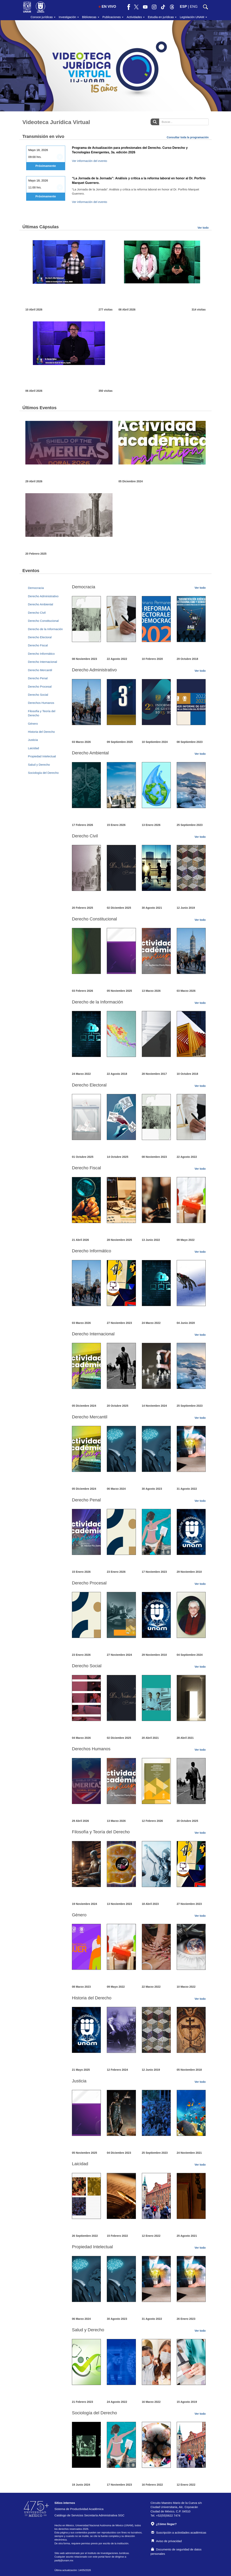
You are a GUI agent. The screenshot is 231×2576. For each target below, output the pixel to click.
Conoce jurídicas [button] (43, 17)
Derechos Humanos (41, 702)
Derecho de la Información (45, 629)
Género (33, 723)
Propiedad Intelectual (42, 756)
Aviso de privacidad (166, 2541)
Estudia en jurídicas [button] (162, 17)
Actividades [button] (136, 17)
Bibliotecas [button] (90, 17)
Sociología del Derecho (43, 772)
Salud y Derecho (39, 764)
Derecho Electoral (40, 637)
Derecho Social (38, 694)
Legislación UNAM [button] (193, 17)
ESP (183, 7)
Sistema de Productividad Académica (79, 2509)
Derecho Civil (37, 612)
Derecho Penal (38, 678)
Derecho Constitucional (43, 620)
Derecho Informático (41, 653)
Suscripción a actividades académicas (178, 2532)
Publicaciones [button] (113, 17)
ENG (194, 7)
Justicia (33, 739)
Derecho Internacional (42, 661)
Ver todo (203, 227)
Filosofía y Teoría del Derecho (41, 713)
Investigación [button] (69, 17)
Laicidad (33, 748)
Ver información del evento (89, 160)
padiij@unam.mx (63, 2560)
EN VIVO (107, 7)
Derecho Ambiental (40, 604)
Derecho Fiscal (38, 645)
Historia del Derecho (41, 731)
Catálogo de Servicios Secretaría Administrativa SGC (89, 2515)
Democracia (36, 588)
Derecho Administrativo (43, 596)
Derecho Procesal (40, 686)
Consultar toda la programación (188, 137)
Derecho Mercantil (40, 670)
